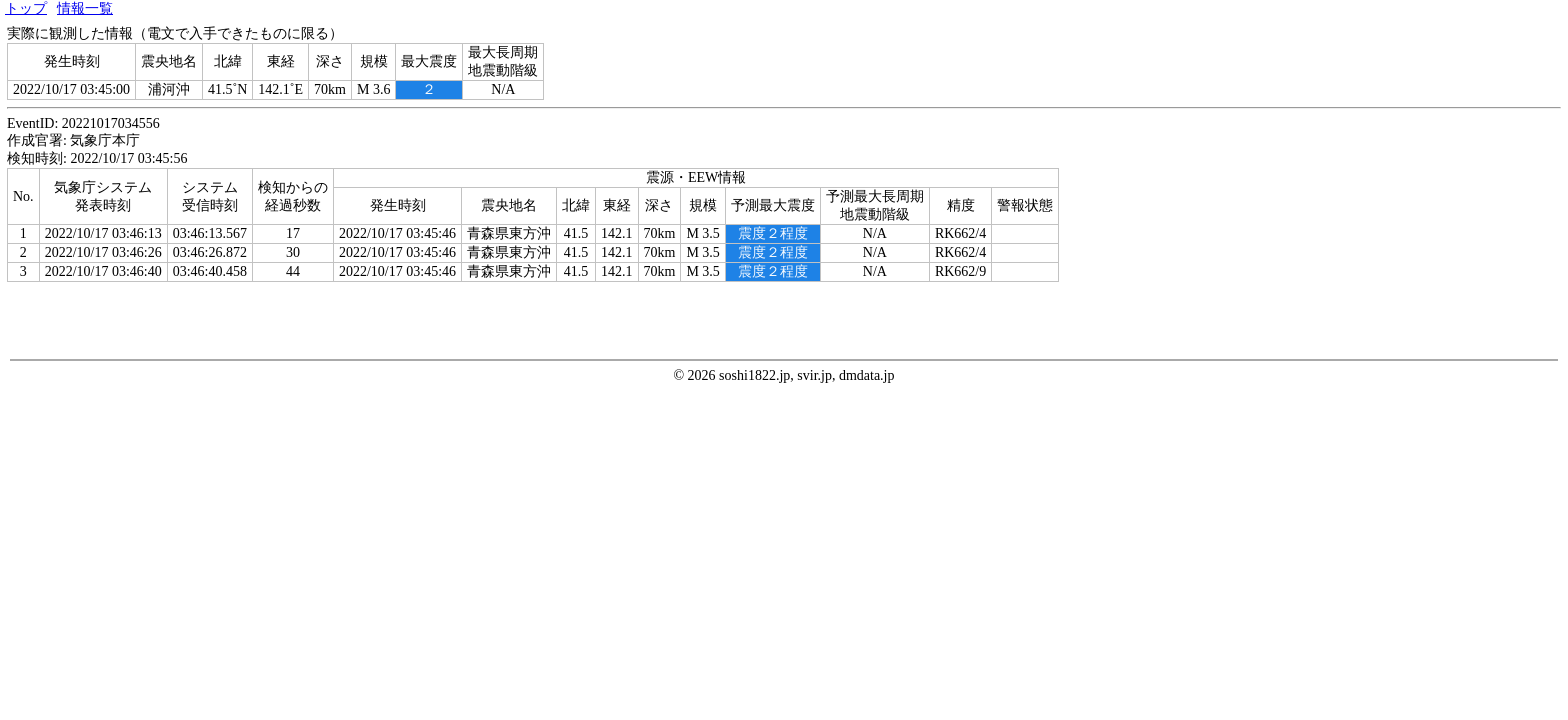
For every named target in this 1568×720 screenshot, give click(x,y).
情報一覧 (85, 8)
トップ (26, 8)
